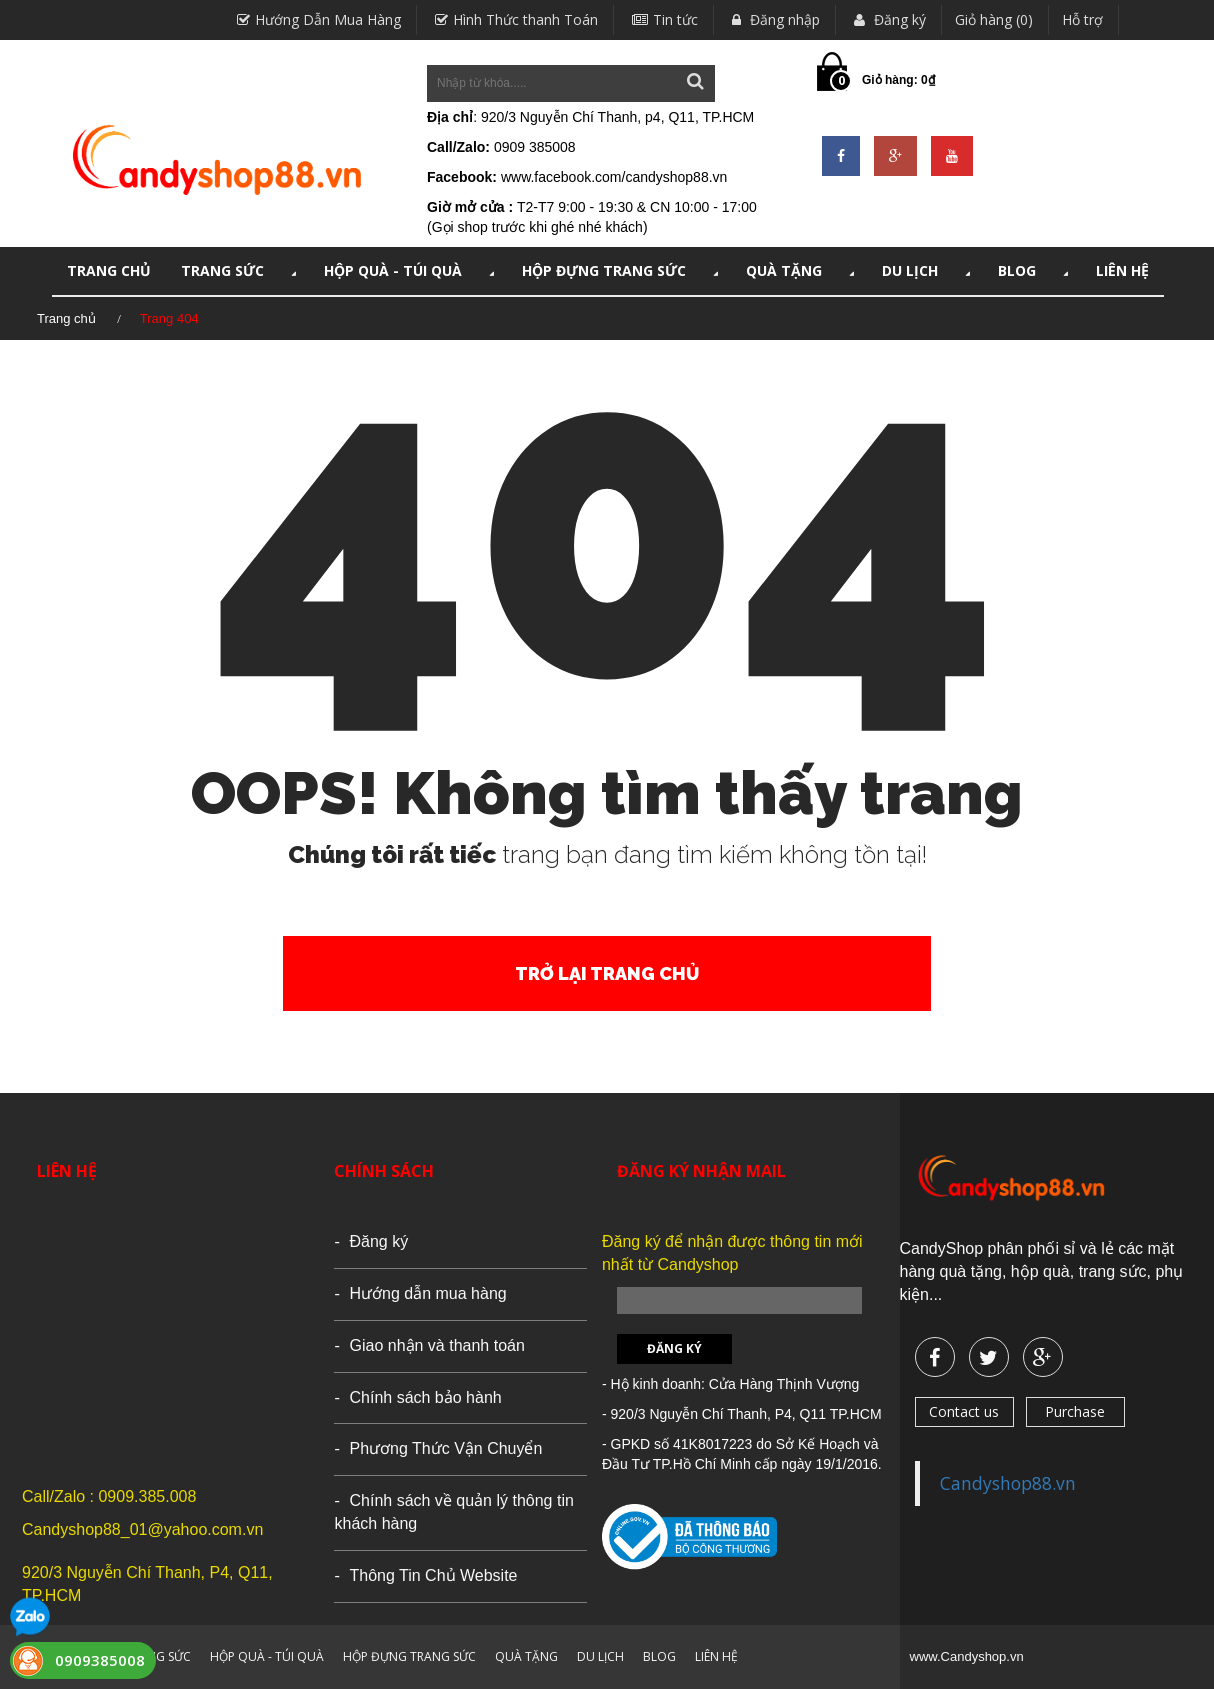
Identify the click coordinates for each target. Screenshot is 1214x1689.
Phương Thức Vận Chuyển (445, 1448)
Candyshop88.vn (1008, 1483)
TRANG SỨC (240, 270)
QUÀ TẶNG (802, 270)
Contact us (964, 1411)
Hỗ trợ (1082, 19)
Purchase (1075, 1411)
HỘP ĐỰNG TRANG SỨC (622, 270)
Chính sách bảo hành (425, 1397)
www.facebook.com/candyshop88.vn (614, 177)
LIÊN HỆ (1122, 270)
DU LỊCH (928, 270)
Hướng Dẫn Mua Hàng (316, 19)
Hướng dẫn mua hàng (427, 1293)
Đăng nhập (773, 19)
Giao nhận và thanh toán (436, 1345)
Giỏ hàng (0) (994, 19)
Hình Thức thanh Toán (514, 19)
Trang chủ (66, 318)
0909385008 (100, 1660)
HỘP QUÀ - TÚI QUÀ (411, 270)
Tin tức (662, 19)
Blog (1035, 270)
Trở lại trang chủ (607, 973)
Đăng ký (887, 19)
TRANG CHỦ (109, 270)
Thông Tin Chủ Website (433, 1575)
